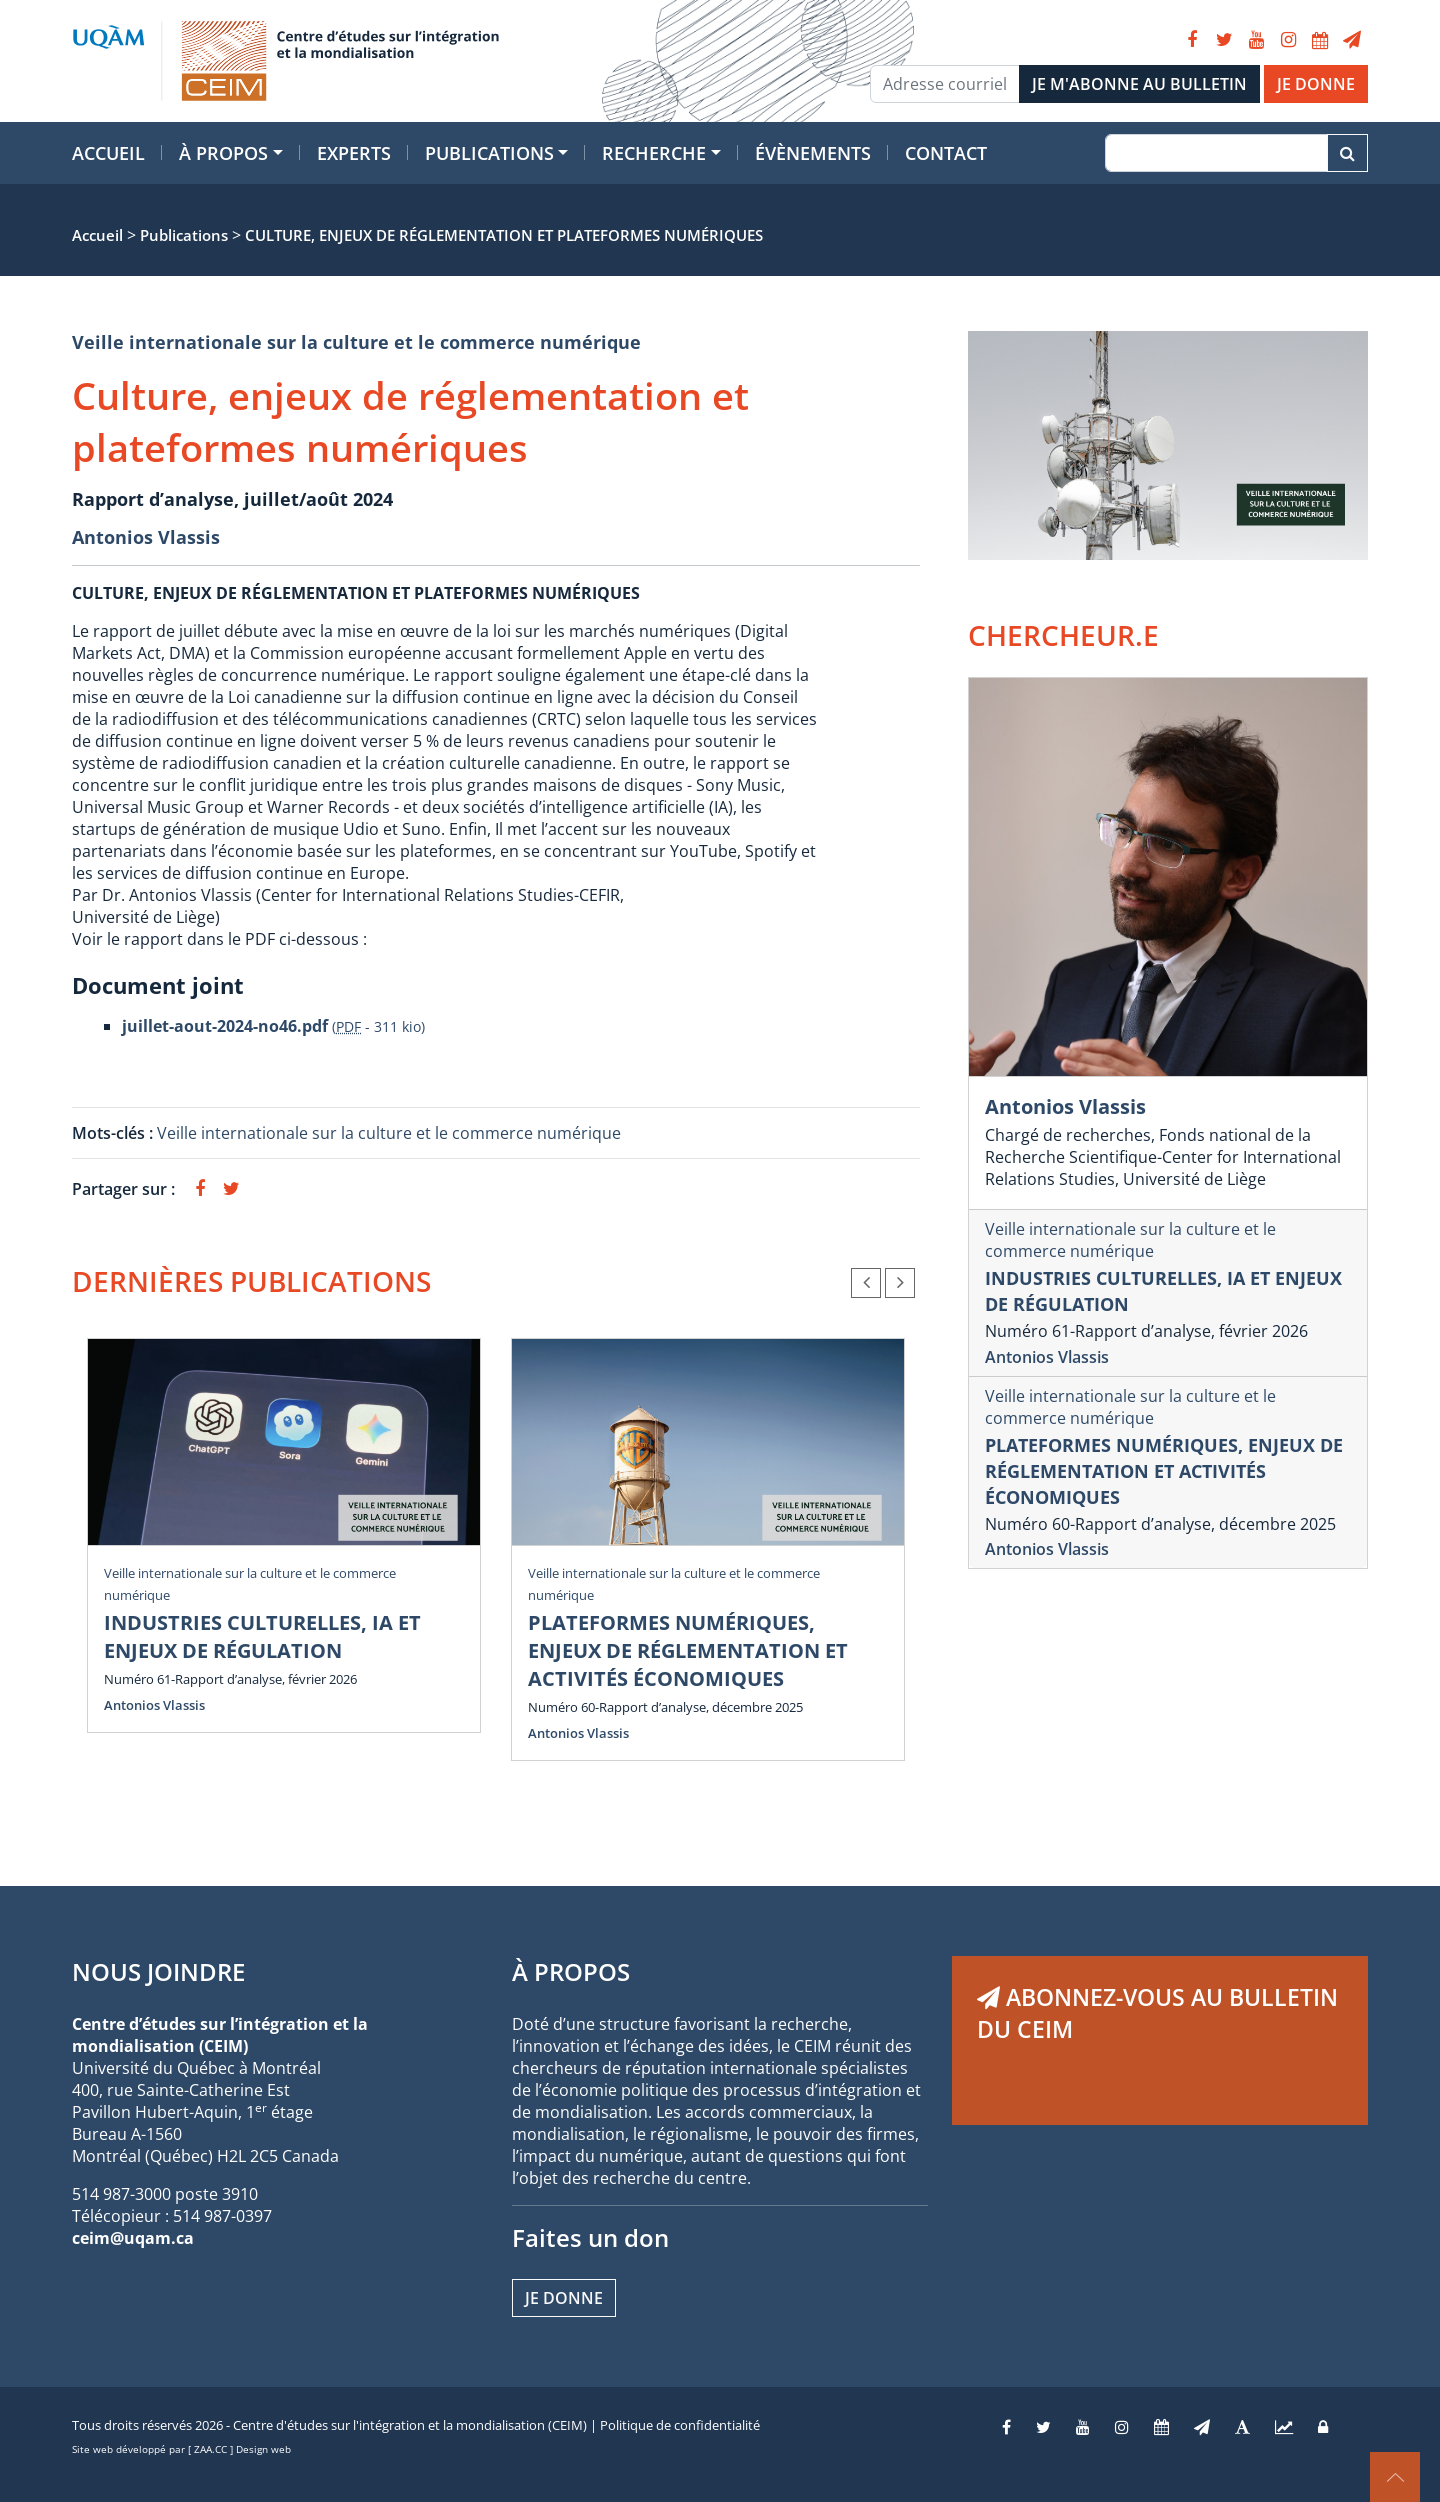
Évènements (813, 153)
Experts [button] (354, 153)
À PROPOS (571, 1971)
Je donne (564, 2298)
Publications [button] (489, 153)
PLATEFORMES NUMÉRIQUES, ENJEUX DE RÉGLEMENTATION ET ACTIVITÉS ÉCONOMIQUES (688, 1650)
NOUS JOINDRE (158, 1971)
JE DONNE (1316, 84)
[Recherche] (1216, 153)
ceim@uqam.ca (133, 2238)
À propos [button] (223, 153)
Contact (946, 153)
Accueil (108, 153)
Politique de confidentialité (680, 2425)
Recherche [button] (654, 153)
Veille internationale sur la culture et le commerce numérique (356, 342)
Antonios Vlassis (146, 537)
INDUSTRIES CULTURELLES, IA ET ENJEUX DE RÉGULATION (262, 1636)
